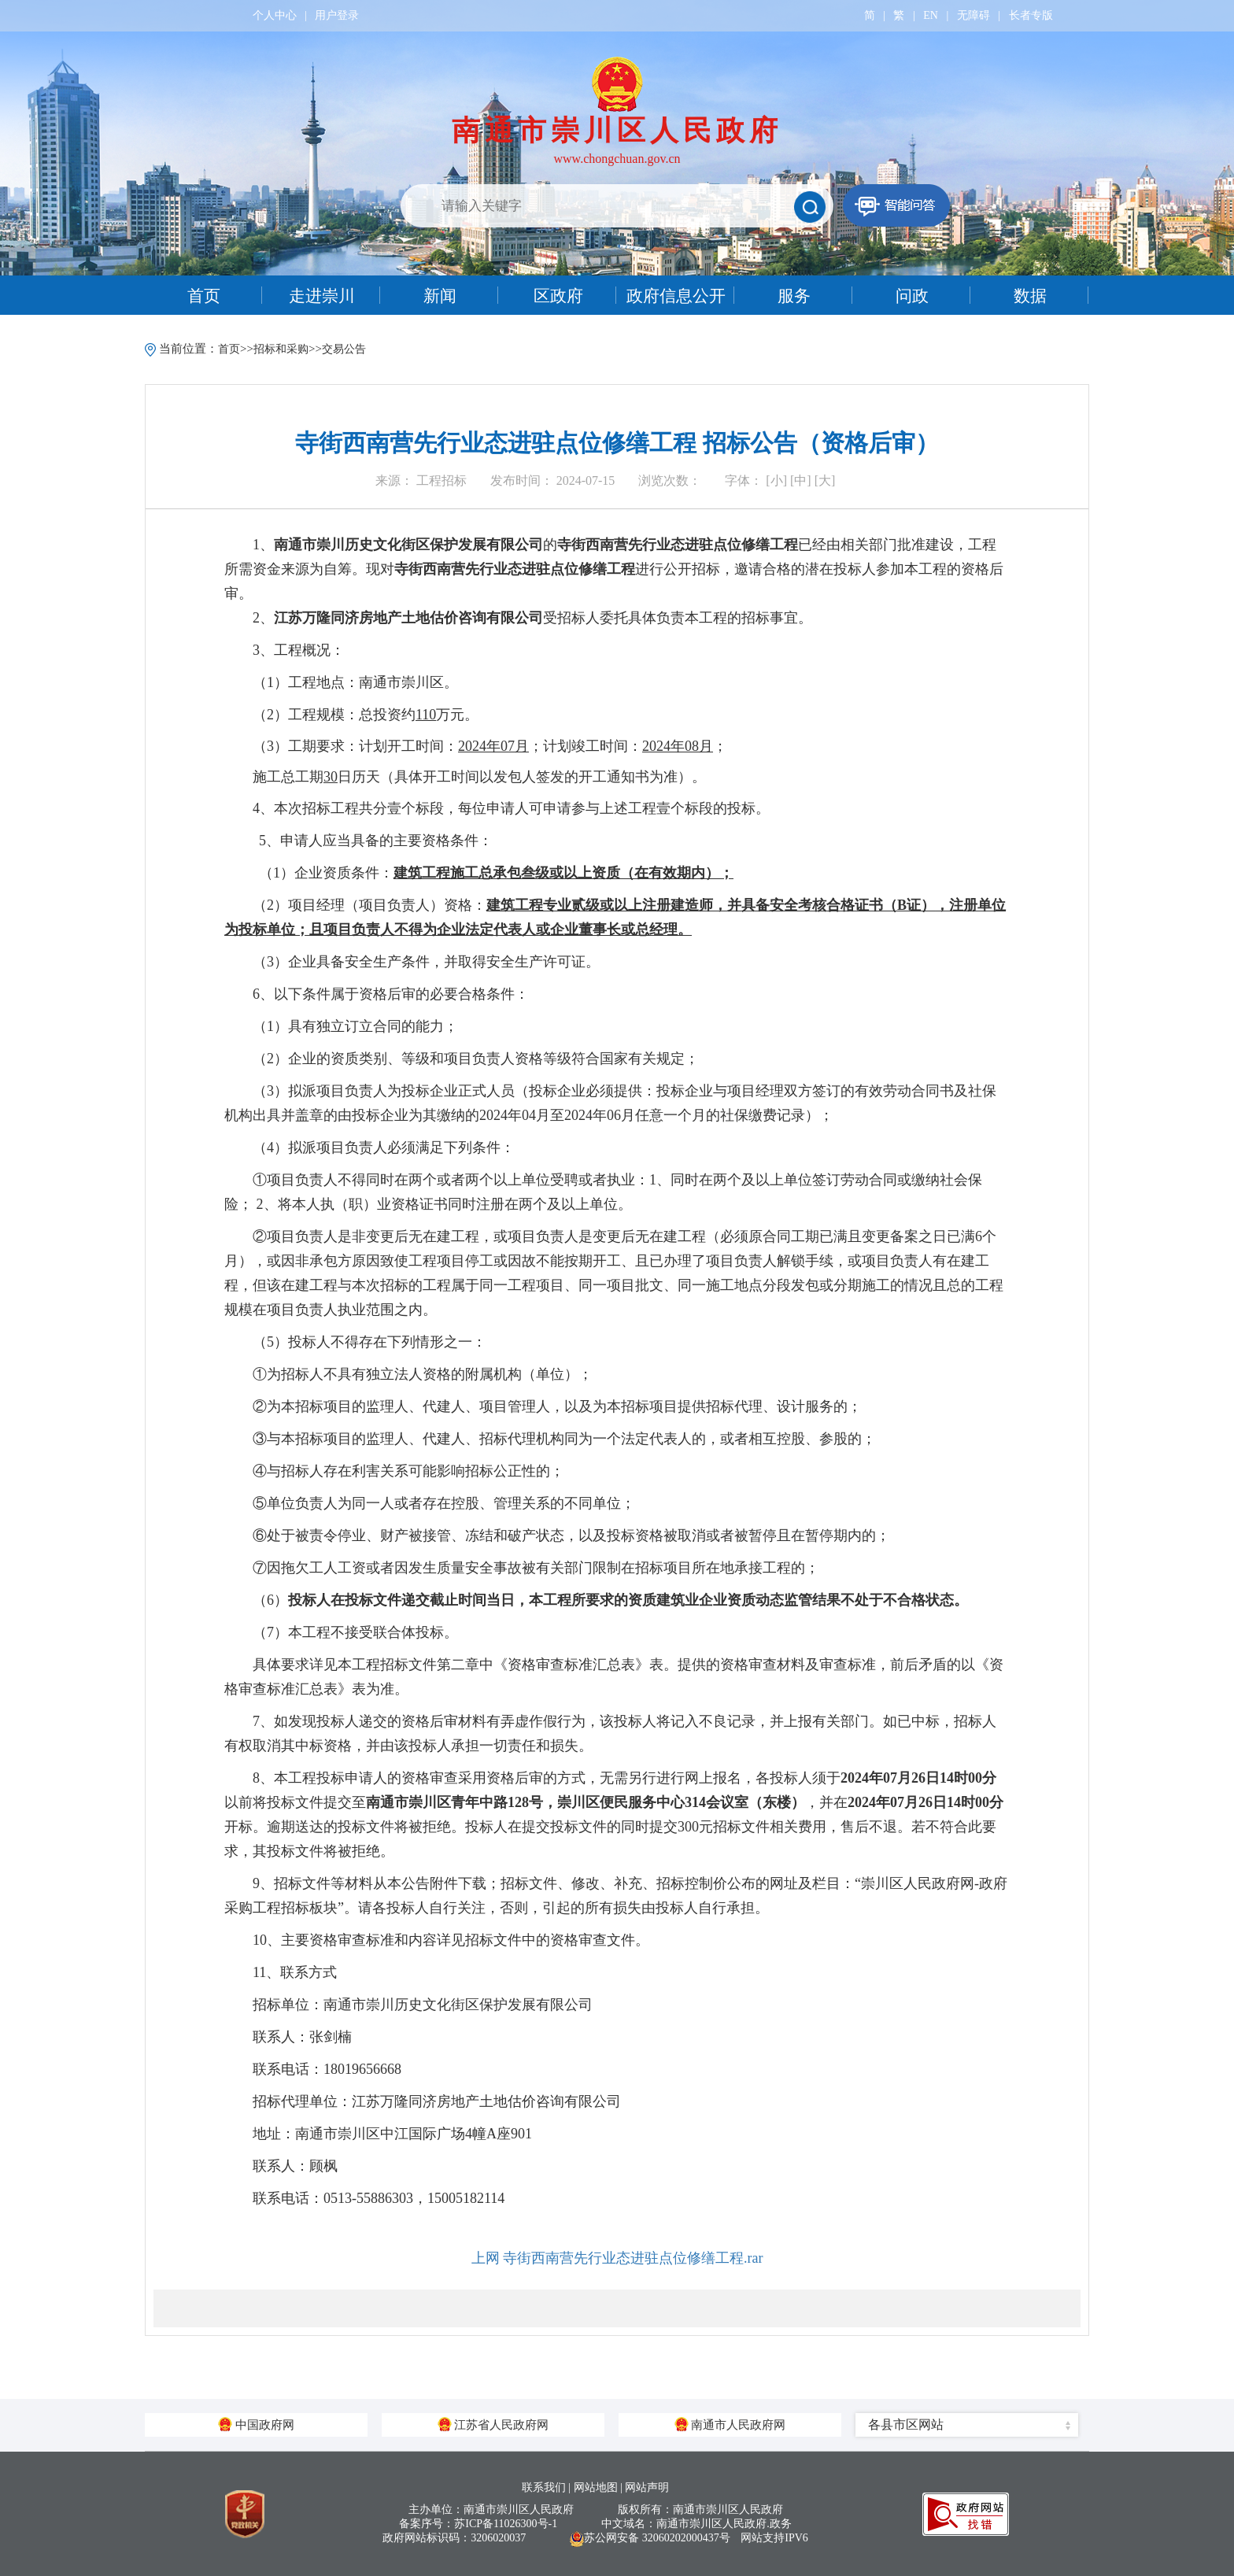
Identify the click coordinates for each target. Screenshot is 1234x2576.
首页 (229, 349)
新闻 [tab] (439, 295)
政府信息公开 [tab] (676, 295)
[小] (776, 480)
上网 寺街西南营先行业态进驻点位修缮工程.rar (617, 2258)
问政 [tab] (912, 295)
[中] (800, 480)
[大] (825, 480)
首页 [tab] (203, 295)
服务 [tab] (794, 295)
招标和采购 (280, 349)
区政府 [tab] (558, 295)
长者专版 (1031, 15)
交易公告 (344, 349)
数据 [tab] (1030, 295)
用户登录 (337, 15)
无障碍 (973, 15)
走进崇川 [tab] (322, 295)
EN (930, 15)
